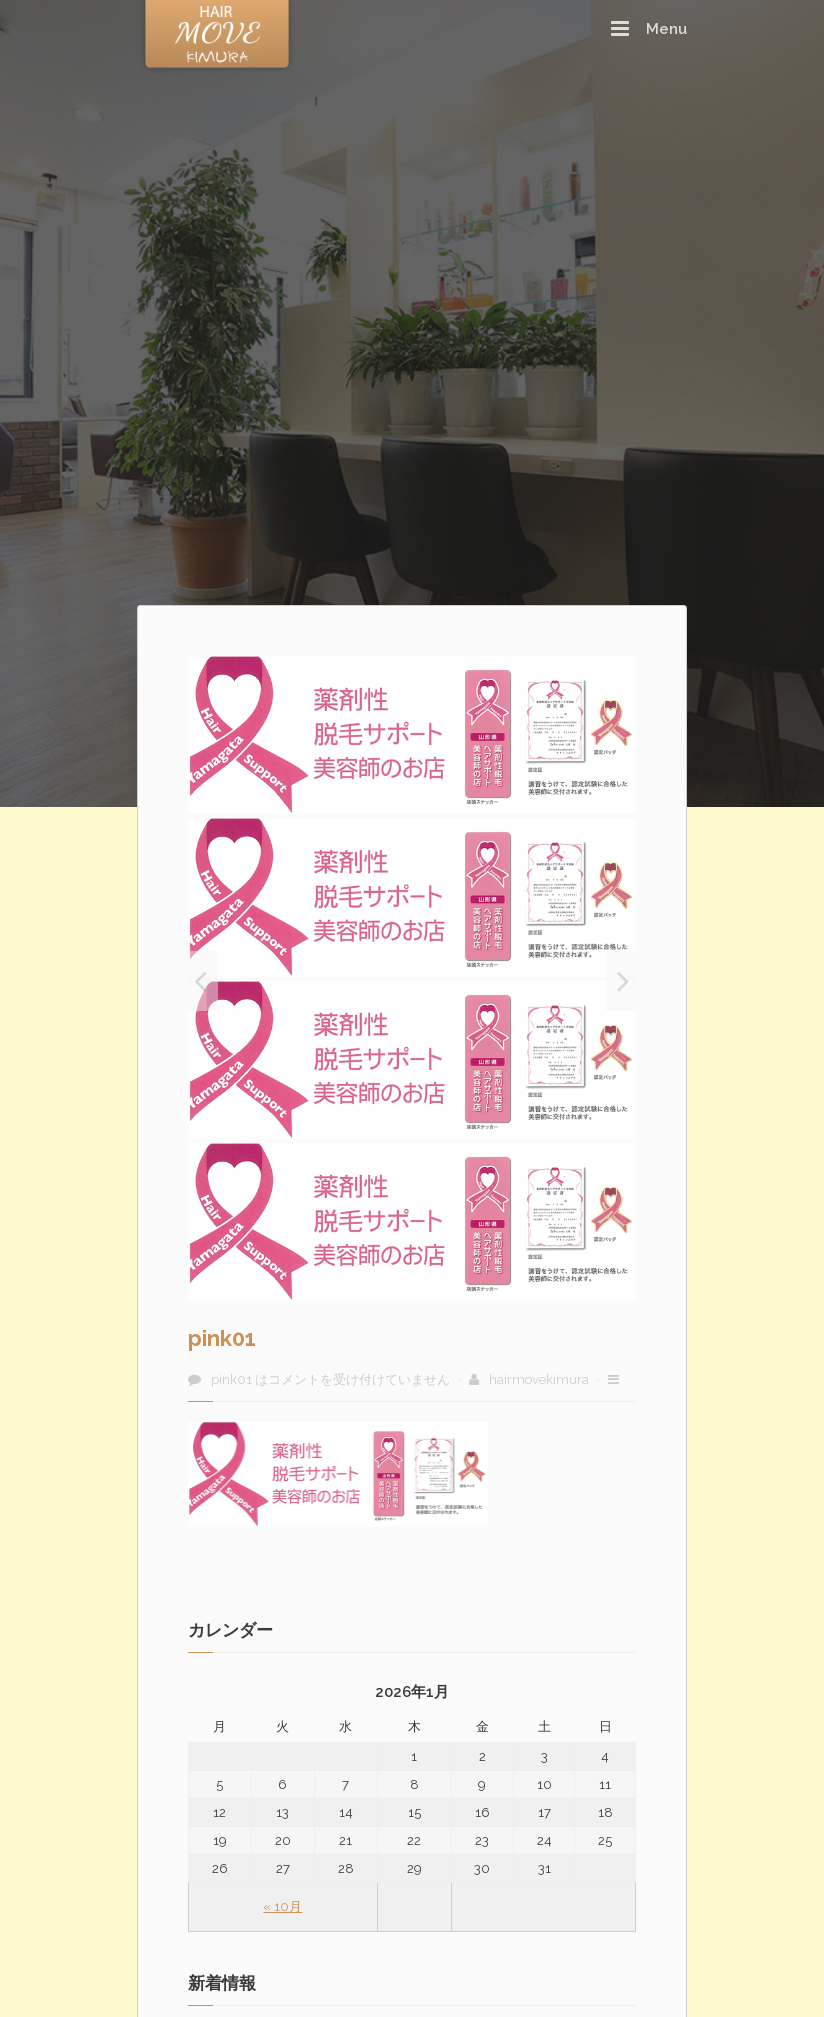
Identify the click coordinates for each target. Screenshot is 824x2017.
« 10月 (282, 1906)
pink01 (222, 1338)
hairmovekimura (539, 1379)
